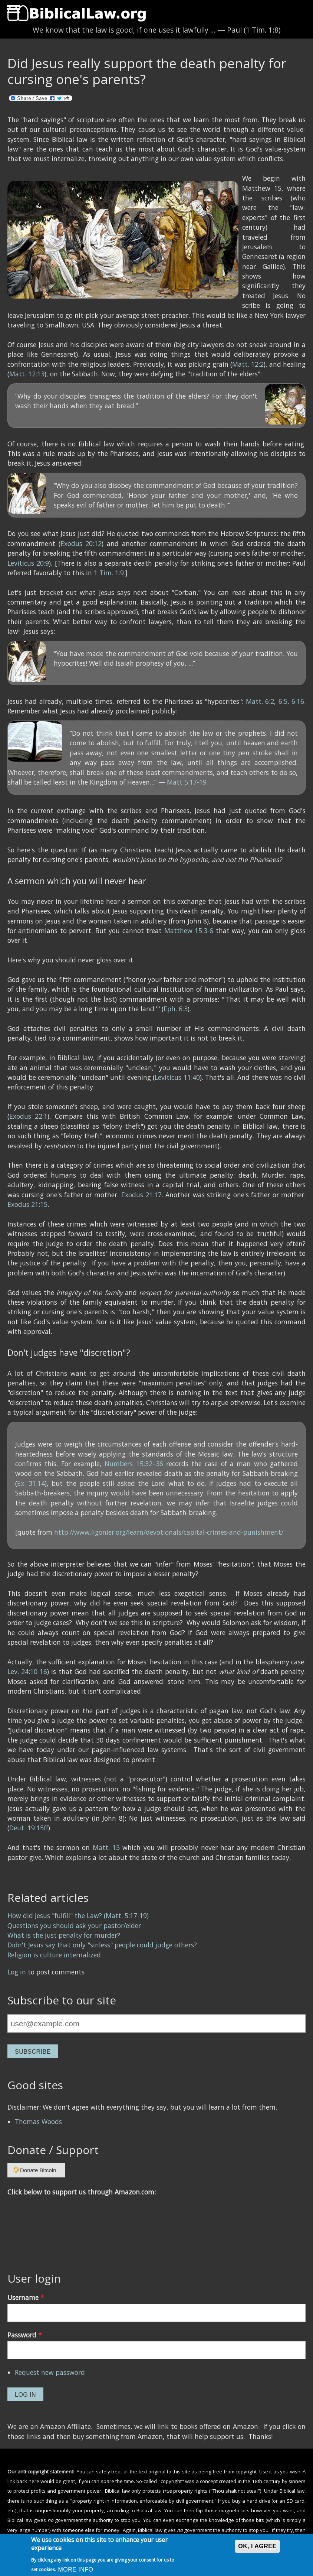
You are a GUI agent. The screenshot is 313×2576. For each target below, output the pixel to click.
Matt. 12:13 (27, 373)
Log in (16, 1971)
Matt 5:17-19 (187, 782)
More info (75, 2569)
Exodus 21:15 (27, 1204)
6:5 (283, 701)
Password (24, 2334)
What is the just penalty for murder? (63, 1935)
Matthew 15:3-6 (188, 930)
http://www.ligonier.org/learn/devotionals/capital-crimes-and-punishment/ (168, 1532)
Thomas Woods (38, 2121)
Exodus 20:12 (81, 543)
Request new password (50, 2372)
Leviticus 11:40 (177, 1077)
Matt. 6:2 (260, 701)
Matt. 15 (106, 1847)
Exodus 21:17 (141, 1194)
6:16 (297, 701)
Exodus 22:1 (28, 1116)
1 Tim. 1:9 (109, 572)
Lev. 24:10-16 (27, 1671)
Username (25, 2297)
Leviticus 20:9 (28, 563)
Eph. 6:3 (176, 1008)
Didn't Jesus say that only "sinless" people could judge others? (102, 1944)
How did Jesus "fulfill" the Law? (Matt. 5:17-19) (78, 1915)
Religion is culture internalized (54, 1954)
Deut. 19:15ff (28, 1827)
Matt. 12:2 (248, 364)
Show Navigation (12, 11)
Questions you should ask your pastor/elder (74, 1925)
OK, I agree (257, 2546)
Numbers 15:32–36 (134, 1463)
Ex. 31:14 (31, 1483)
